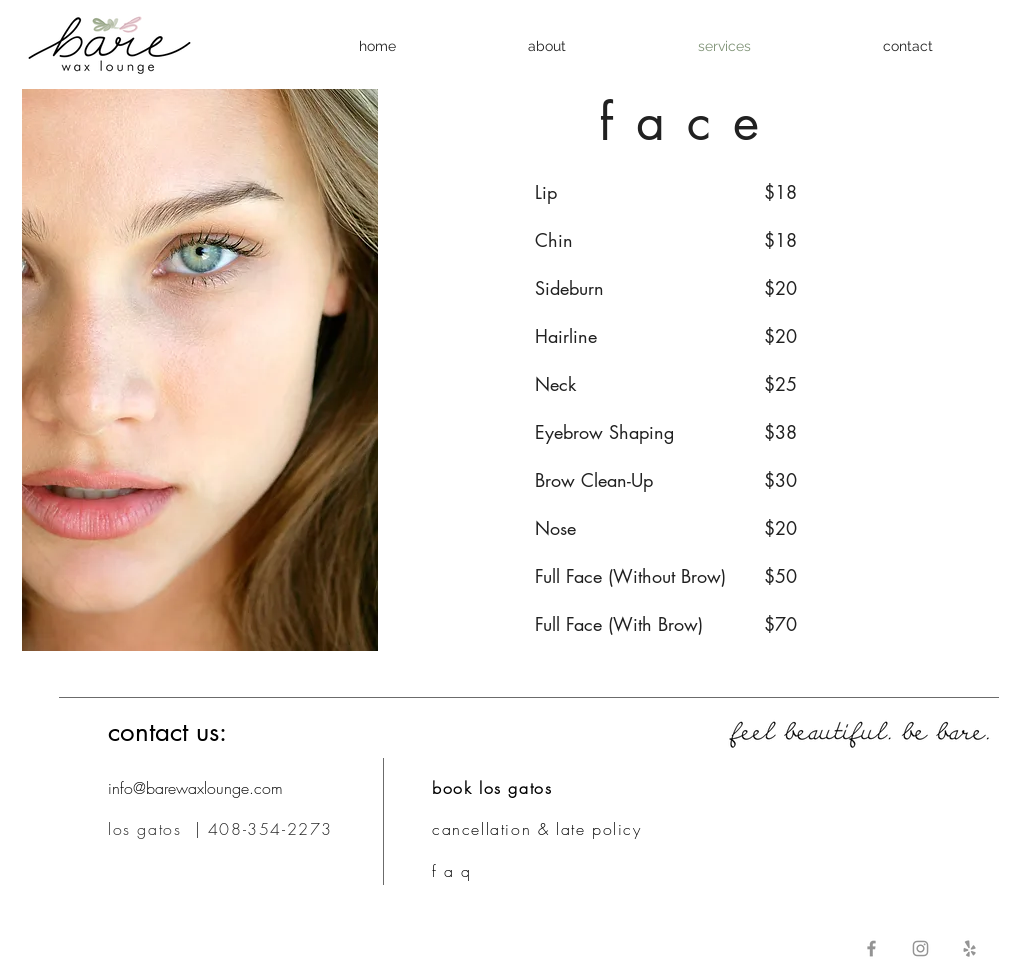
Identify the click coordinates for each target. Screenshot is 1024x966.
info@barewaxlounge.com (195, 788)
